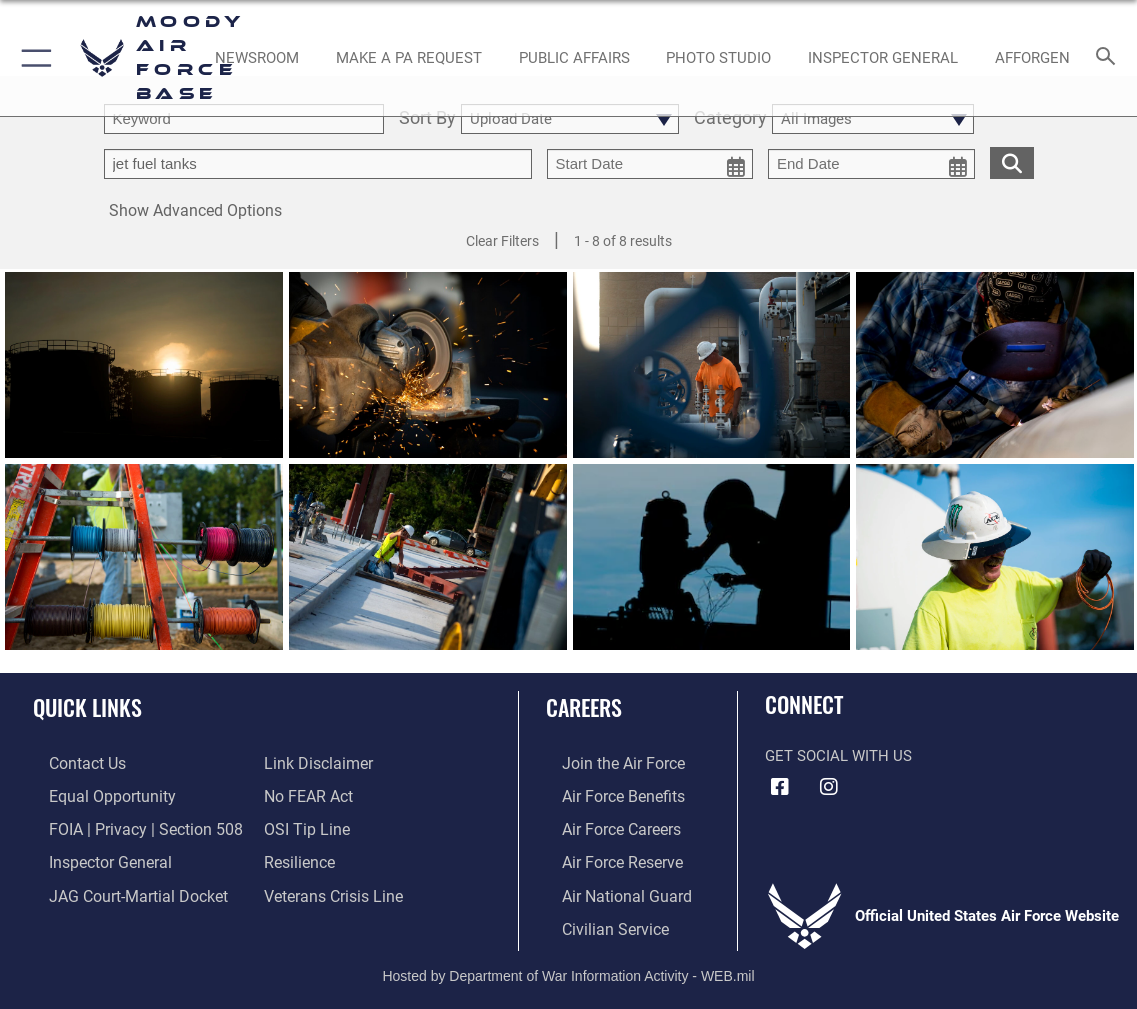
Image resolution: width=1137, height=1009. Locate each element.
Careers (584, 707)
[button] (32, 58)
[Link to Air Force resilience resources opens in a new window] (298, 856)
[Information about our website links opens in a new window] (316, 763)
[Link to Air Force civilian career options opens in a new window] (597, 919)
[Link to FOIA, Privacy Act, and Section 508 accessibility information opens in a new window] (124, 825)
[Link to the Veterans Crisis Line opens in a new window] (331, 888)
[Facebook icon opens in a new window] (780, 787)
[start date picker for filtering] (650, 164)
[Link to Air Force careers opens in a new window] (604, 825)
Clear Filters (502, 241)
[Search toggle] (1109, 57)
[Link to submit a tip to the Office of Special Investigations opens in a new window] (304, 825)
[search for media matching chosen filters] (1012, 161)
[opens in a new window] (409, 58)
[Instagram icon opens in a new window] (829, 787)
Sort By (427, 118)
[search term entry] (244, 119)
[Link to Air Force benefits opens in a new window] (605, 794)
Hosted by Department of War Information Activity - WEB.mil (568, 964)
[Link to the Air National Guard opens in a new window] (607, 888)
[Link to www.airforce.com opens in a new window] (605, 763)
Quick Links (87, 707)
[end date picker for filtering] (871, 164)
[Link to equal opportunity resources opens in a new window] (92, 794)
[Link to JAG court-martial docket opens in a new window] (119, 888)
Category (730, 118)
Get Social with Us (838, 756)
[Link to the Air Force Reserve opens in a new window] (605, 856)
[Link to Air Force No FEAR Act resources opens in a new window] (307, 794)
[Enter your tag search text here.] (318, 164)
